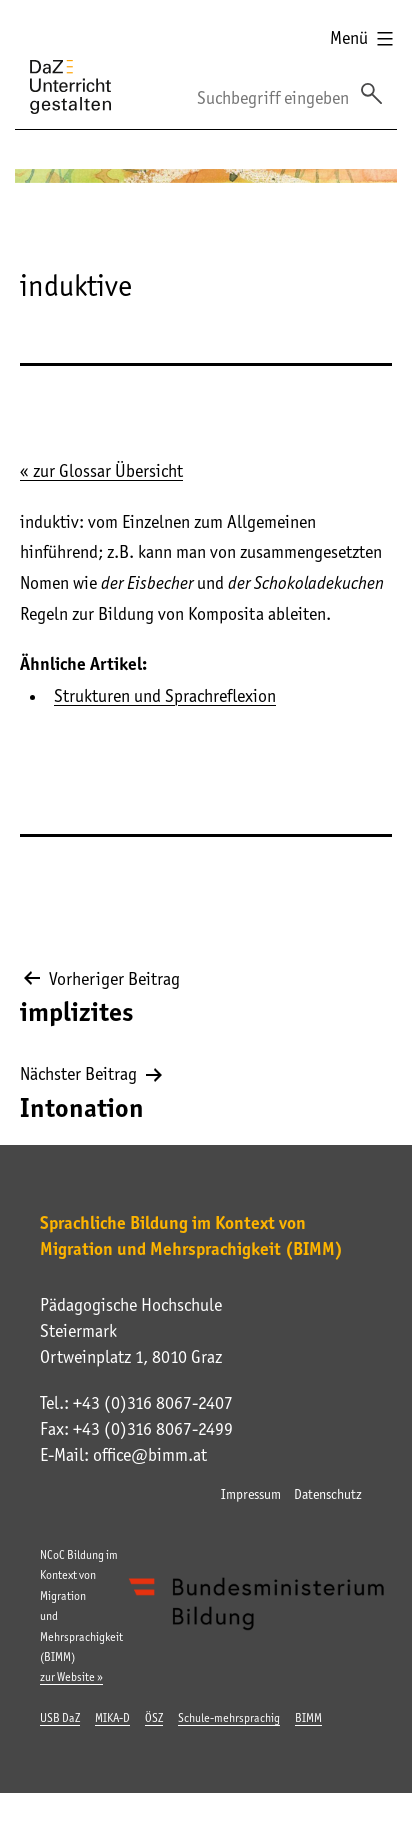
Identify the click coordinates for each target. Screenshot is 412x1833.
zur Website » (71, 1677)
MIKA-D (112, 1718)
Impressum (251, 1494)
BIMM (308, 1718)
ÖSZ (154, 1718)
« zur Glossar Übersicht (101, 471)
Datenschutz (328, 1494)
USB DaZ (60, 1718)
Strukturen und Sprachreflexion (165, 696)
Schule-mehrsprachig (229, 1718)
